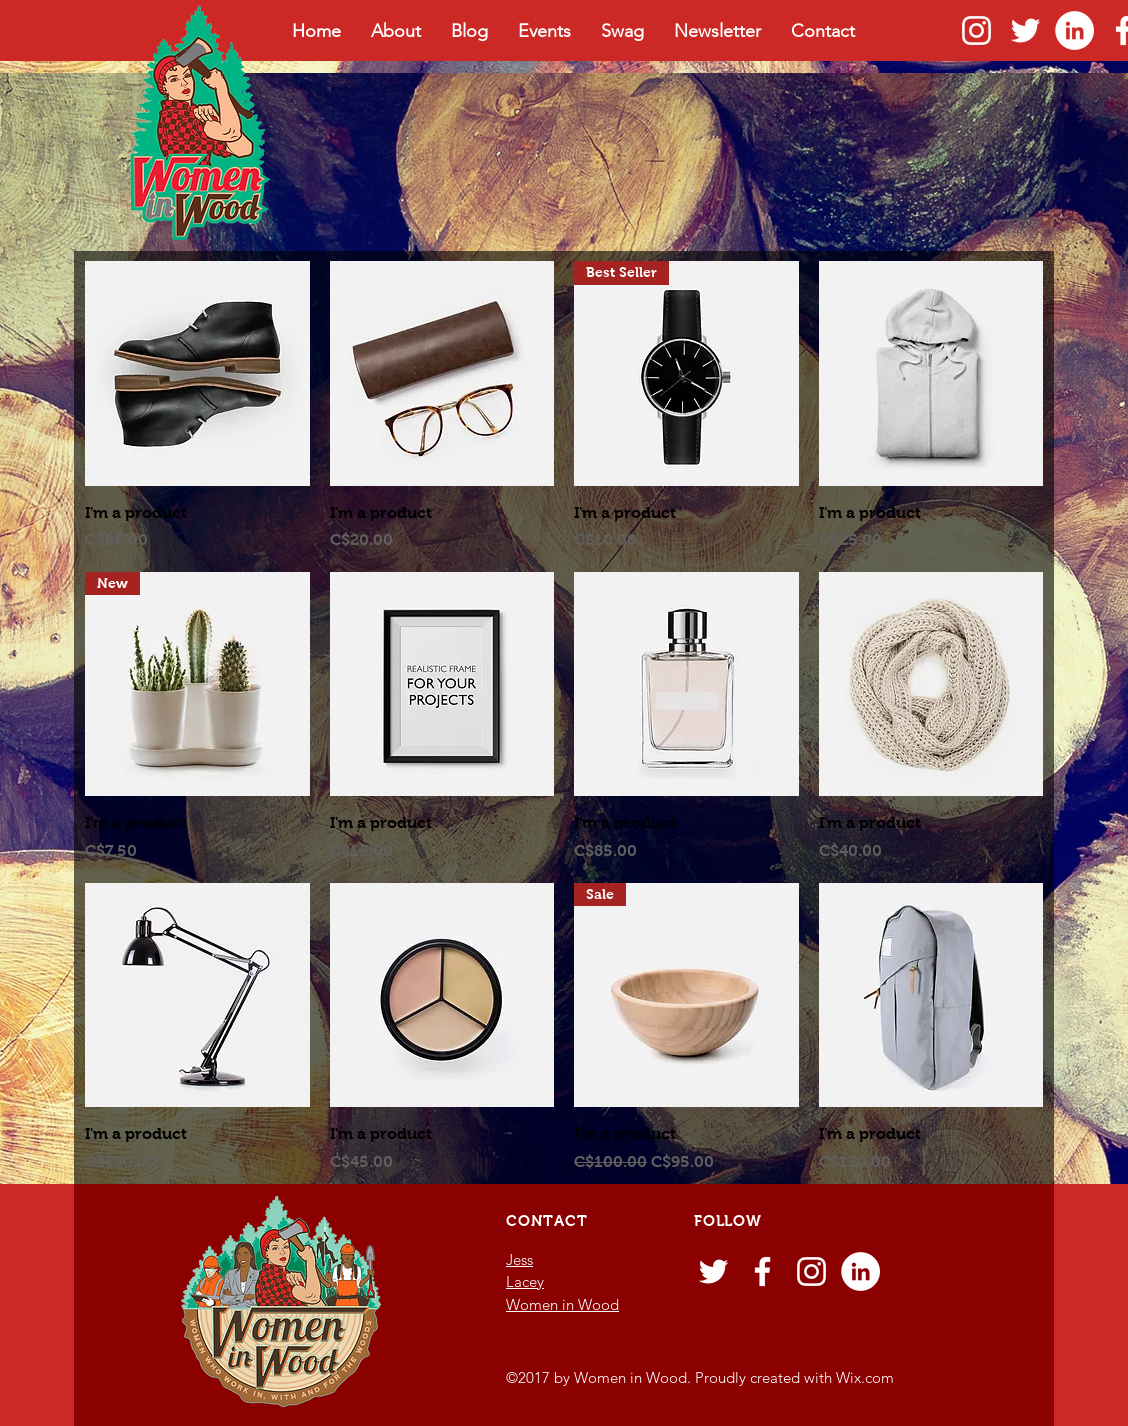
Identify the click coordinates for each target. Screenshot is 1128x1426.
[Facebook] (762, 1271)
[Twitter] (1025, 30)
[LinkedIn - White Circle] (1074, 30)
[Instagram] (976, 30)
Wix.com (865, 1377)
